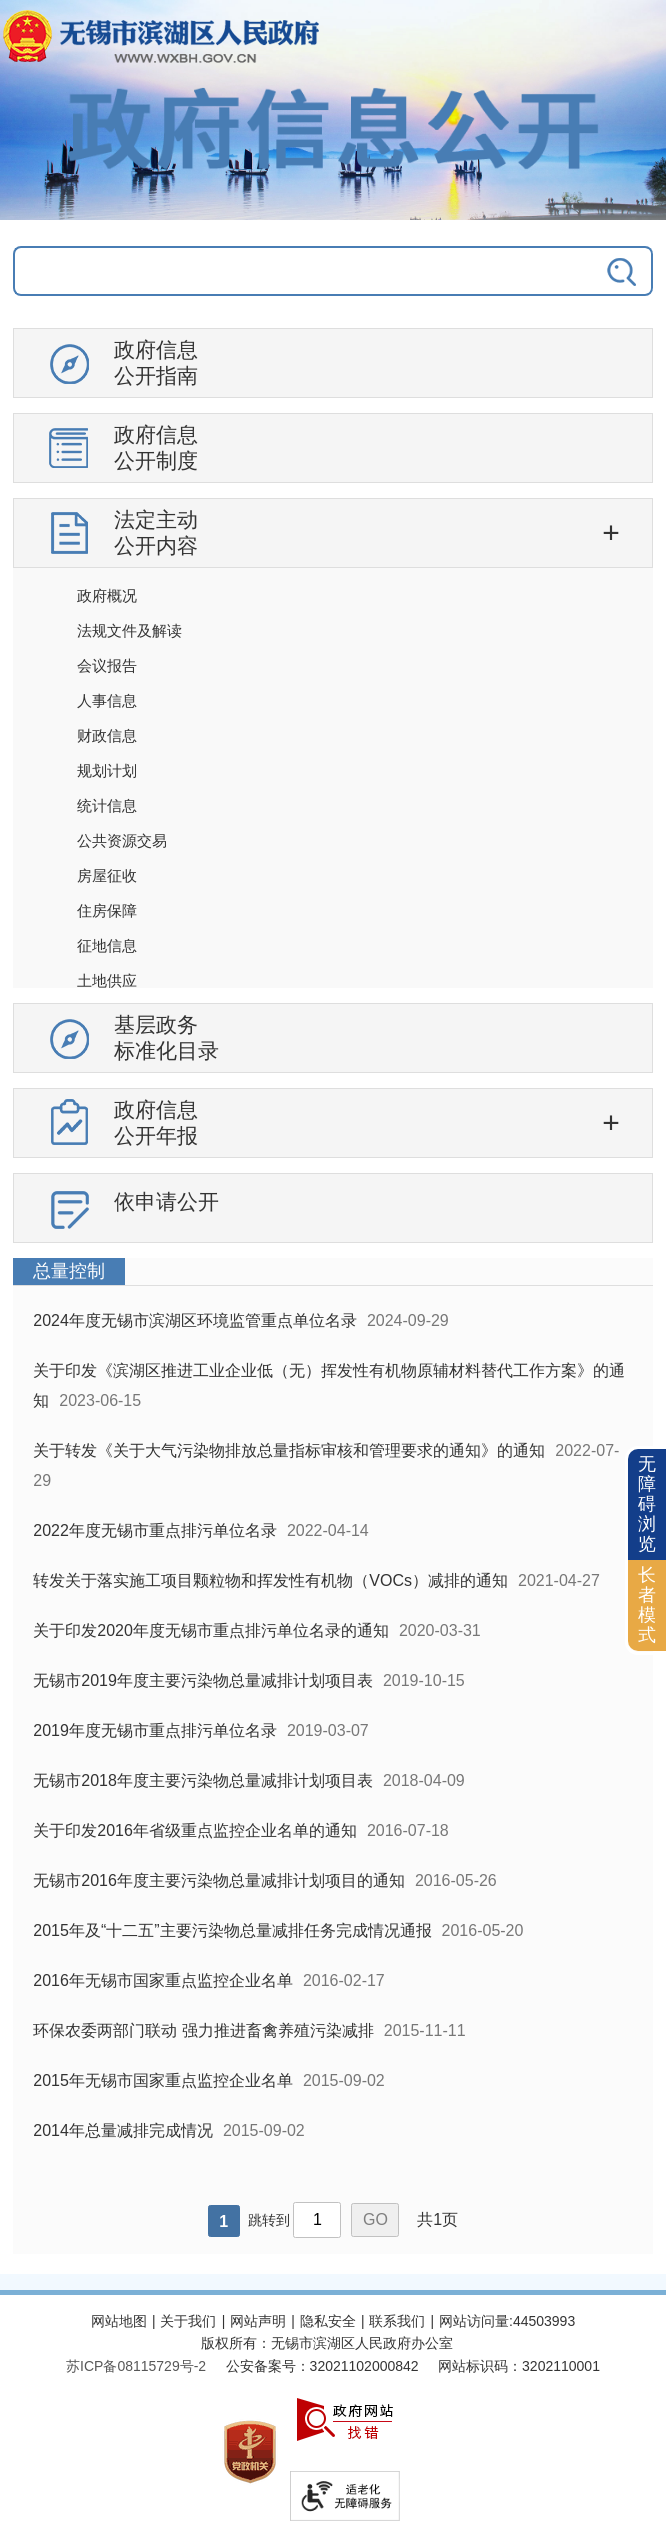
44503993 (544, 2321)
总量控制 (69, 1271)
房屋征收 (107, 875)
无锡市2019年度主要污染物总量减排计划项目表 (203, 1680)
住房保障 (107, 910)
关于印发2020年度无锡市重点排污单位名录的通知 (211, 1630)
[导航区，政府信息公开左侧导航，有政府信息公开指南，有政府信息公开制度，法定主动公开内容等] (332, 793)
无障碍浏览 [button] (647, 1503)
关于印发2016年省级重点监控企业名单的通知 (195, 1830)
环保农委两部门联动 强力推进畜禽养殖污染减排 (203, 2030)
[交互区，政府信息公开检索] (333, 280)
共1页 (437, 2219)
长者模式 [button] (647, 1604)
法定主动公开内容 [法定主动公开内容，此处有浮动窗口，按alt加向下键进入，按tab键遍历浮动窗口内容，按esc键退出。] (156, 532)
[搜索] (589, 271)
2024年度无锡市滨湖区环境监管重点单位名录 (195, 1320)
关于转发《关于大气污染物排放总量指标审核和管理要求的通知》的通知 (289, 1450)
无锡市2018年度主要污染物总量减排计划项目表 (203, 1780)
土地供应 (107, 980)
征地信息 (107, 945)
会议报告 (107, 665)
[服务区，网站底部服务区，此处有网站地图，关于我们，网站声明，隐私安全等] (333, 2420)
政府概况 (107, 595)
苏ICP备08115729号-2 (136, 2366)
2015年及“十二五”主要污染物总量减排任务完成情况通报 (232, 1930)
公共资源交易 (122, 840)
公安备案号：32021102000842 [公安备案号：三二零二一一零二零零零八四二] (322, 2366)
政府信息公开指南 (156, 362)
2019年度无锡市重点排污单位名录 (155, 1730)
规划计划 (107, 770)
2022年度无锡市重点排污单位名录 (155, 1530)
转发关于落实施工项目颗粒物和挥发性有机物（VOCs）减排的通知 (270, 1580)
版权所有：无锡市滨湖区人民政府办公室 (327, 2343)
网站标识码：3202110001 (519, 2366)
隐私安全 (328, 2321)
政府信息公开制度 (156, 447)
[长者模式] (647, 1605)
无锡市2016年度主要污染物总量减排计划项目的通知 (219, 1880)
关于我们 (188, 2321)
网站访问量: (476, 2321)
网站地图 (119, 2321)
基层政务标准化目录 (166, 1037)
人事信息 (107, 700)
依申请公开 (166, 1201)
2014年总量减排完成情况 (123, 2130)
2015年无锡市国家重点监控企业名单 (163, 2080)
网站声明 (258, 2321)
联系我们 (397, 2321)
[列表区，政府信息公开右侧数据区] (332, 1756)
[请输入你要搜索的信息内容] (269, 271)
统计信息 (107, 805)
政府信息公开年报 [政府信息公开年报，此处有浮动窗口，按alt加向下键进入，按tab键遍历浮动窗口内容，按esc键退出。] (156, 1122)
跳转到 (269, 2220)
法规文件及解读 (129, 630)
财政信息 (107, 735)
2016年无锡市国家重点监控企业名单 (163, 1980)
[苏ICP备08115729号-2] (136, 2366)
